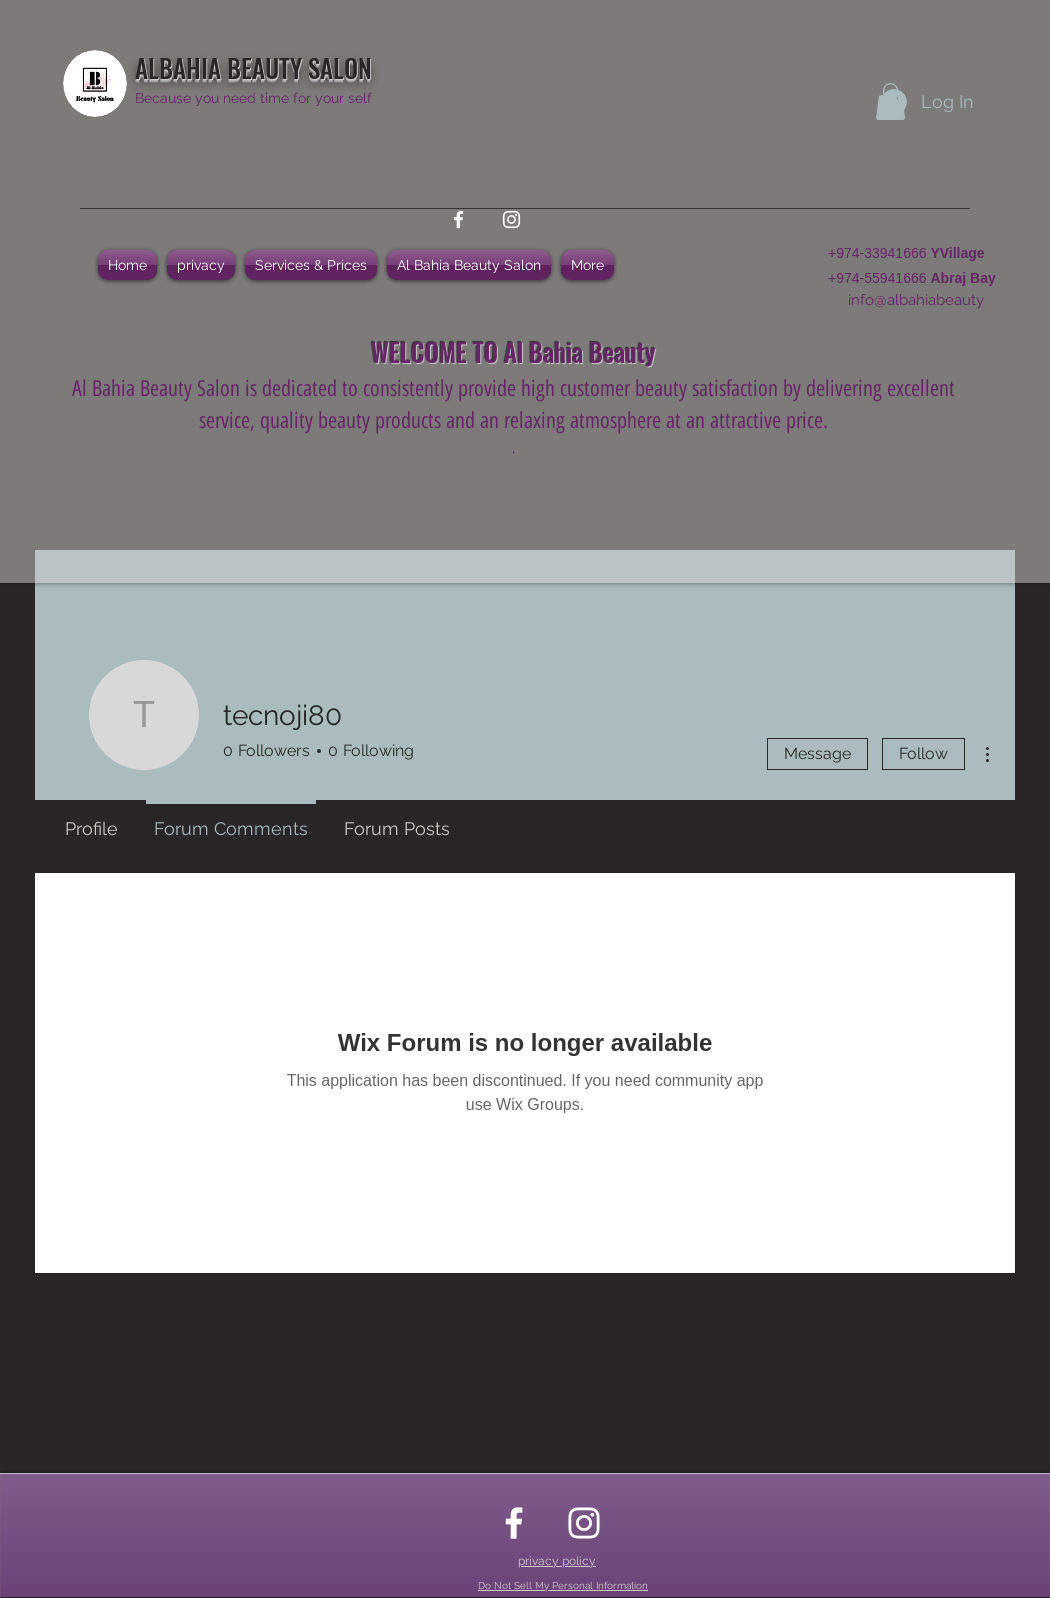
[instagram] (511, 219)
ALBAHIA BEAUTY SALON (253, 67)
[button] (890, 101)
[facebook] (458, 219)
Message (817, 753)
